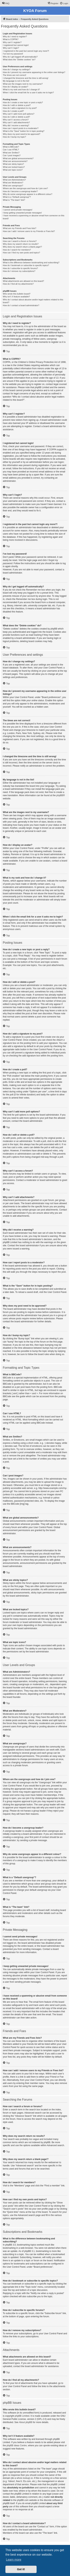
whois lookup (22, 2478)
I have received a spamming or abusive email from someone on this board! (33, 216)
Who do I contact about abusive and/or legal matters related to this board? (33, 301)
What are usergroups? (13, 185)
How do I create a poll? (13, 111)
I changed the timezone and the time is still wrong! (25, 78)
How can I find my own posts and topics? (21, 252)
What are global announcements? (18, 158)
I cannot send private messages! (17, 210)
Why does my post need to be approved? (21, 134)
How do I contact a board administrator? (21, 305)
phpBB (59, 795)
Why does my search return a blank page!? (22, 247)
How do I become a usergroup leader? (20, 191)
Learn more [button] (13, 2559)
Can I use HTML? (11, 149)
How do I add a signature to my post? (20, 108)
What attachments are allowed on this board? (23, 281)
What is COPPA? (10, 39)
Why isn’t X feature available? (16, 296)
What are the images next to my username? (23, 84)
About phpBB (25, 2422)
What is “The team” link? (14, 200)
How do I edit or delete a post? (17, 105)
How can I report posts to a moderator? (20, 128)
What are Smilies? (11, 152)
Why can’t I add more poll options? (18, 114)
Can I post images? (12, 155)
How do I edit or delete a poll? (16, 117)
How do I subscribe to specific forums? (20, 268)
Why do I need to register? (15, 36)
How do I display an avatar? (15, 87)
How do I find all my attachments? (18, 284)
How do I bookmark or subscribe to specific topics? (26, 265)
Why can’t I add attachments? (16, 122)
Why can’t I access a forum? (16, 120)
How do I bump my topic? (14, 137)
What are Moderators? (13, 182)
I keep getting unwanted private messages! (22, 213)
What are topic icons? (13, 170)
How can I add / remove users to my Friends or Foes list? (29, 231)
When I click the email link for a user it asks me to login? (28, 92)
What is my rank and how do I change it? (21, 89)
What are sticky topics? (13, 164)
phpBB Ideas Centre (17, 2445)
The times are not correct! (14, 75)
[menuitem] (5, 3)
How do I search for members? (17, 250)
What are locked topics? (14, 167)
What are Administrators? (14, 180)
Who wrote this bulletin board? (16, 294)
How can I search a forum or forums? (20, 241)
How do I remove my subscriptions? (19, 271)
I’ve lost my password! (13, 54)
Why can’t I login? (11, 48)
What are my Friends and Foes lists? (19, 228)
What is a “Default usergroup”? (17, 197)
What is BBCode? (11, 147)
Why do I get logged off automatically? (20, 57)
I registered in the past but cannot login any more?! (26, 51)
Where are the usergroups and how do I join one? (25, 188)
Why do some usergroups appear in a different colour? (27, 194)
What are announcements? (15, 161)
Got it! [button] (21, 2569)
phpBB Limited (22, 2416)
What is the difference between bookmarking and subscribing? (31, 262)
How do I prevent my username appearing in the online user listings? (34, 72)
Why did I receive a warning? (16, 125)
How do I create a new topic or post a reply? (23, 102)
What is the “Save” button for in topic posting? (23, 131)
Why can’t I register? (12, 42)
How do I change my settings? (16, 69)
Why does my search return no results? (20, 244)
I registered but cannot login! (16, 45)
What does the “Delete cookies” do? (19, 59)
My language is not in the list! (16, 81)
